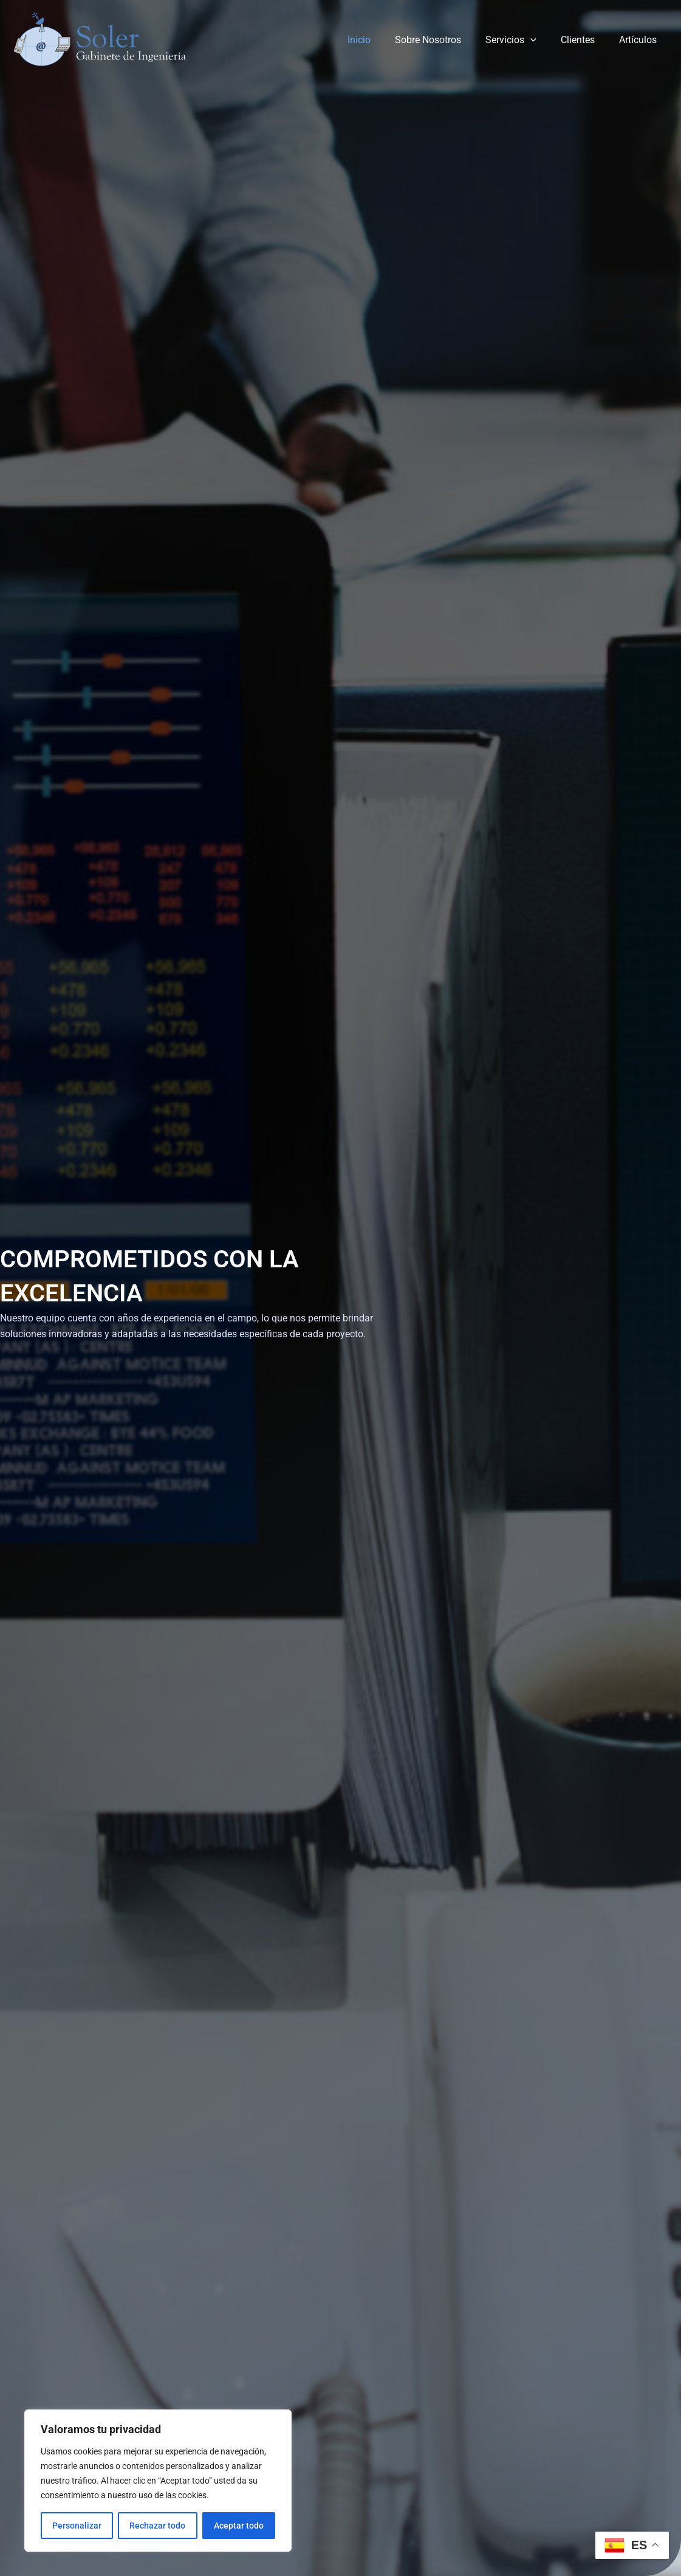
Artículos (640, 40)
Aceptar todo (239, 2525)
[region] (158, 2480)
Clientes (585, 40)
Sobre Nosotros (445, 40)
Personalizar (76, 2525)
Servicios (523, 40)
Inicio (380, 40)
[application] (542, 40)
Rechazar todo (157, 2525)
